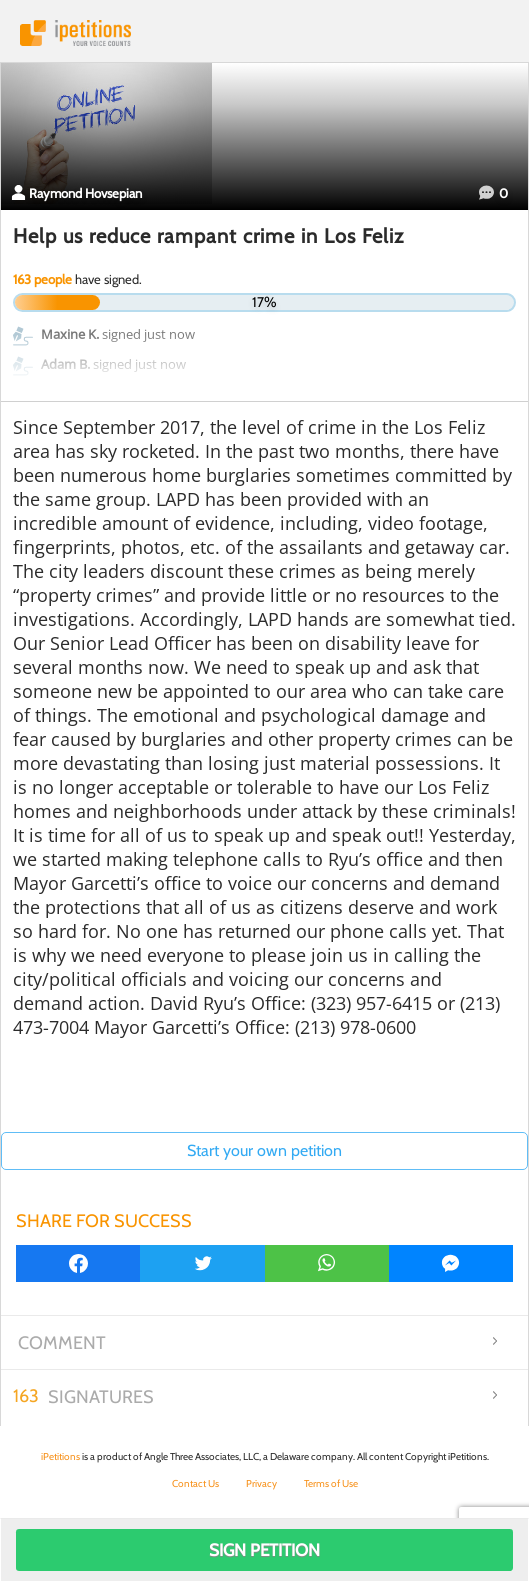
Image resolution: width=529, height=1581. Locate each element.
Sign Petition (264, 1550)
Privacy (261, 1483)
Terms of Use (331, 1483)
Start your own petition (264, 1150)
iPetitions (264, 33)
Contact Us (195, 1483)
